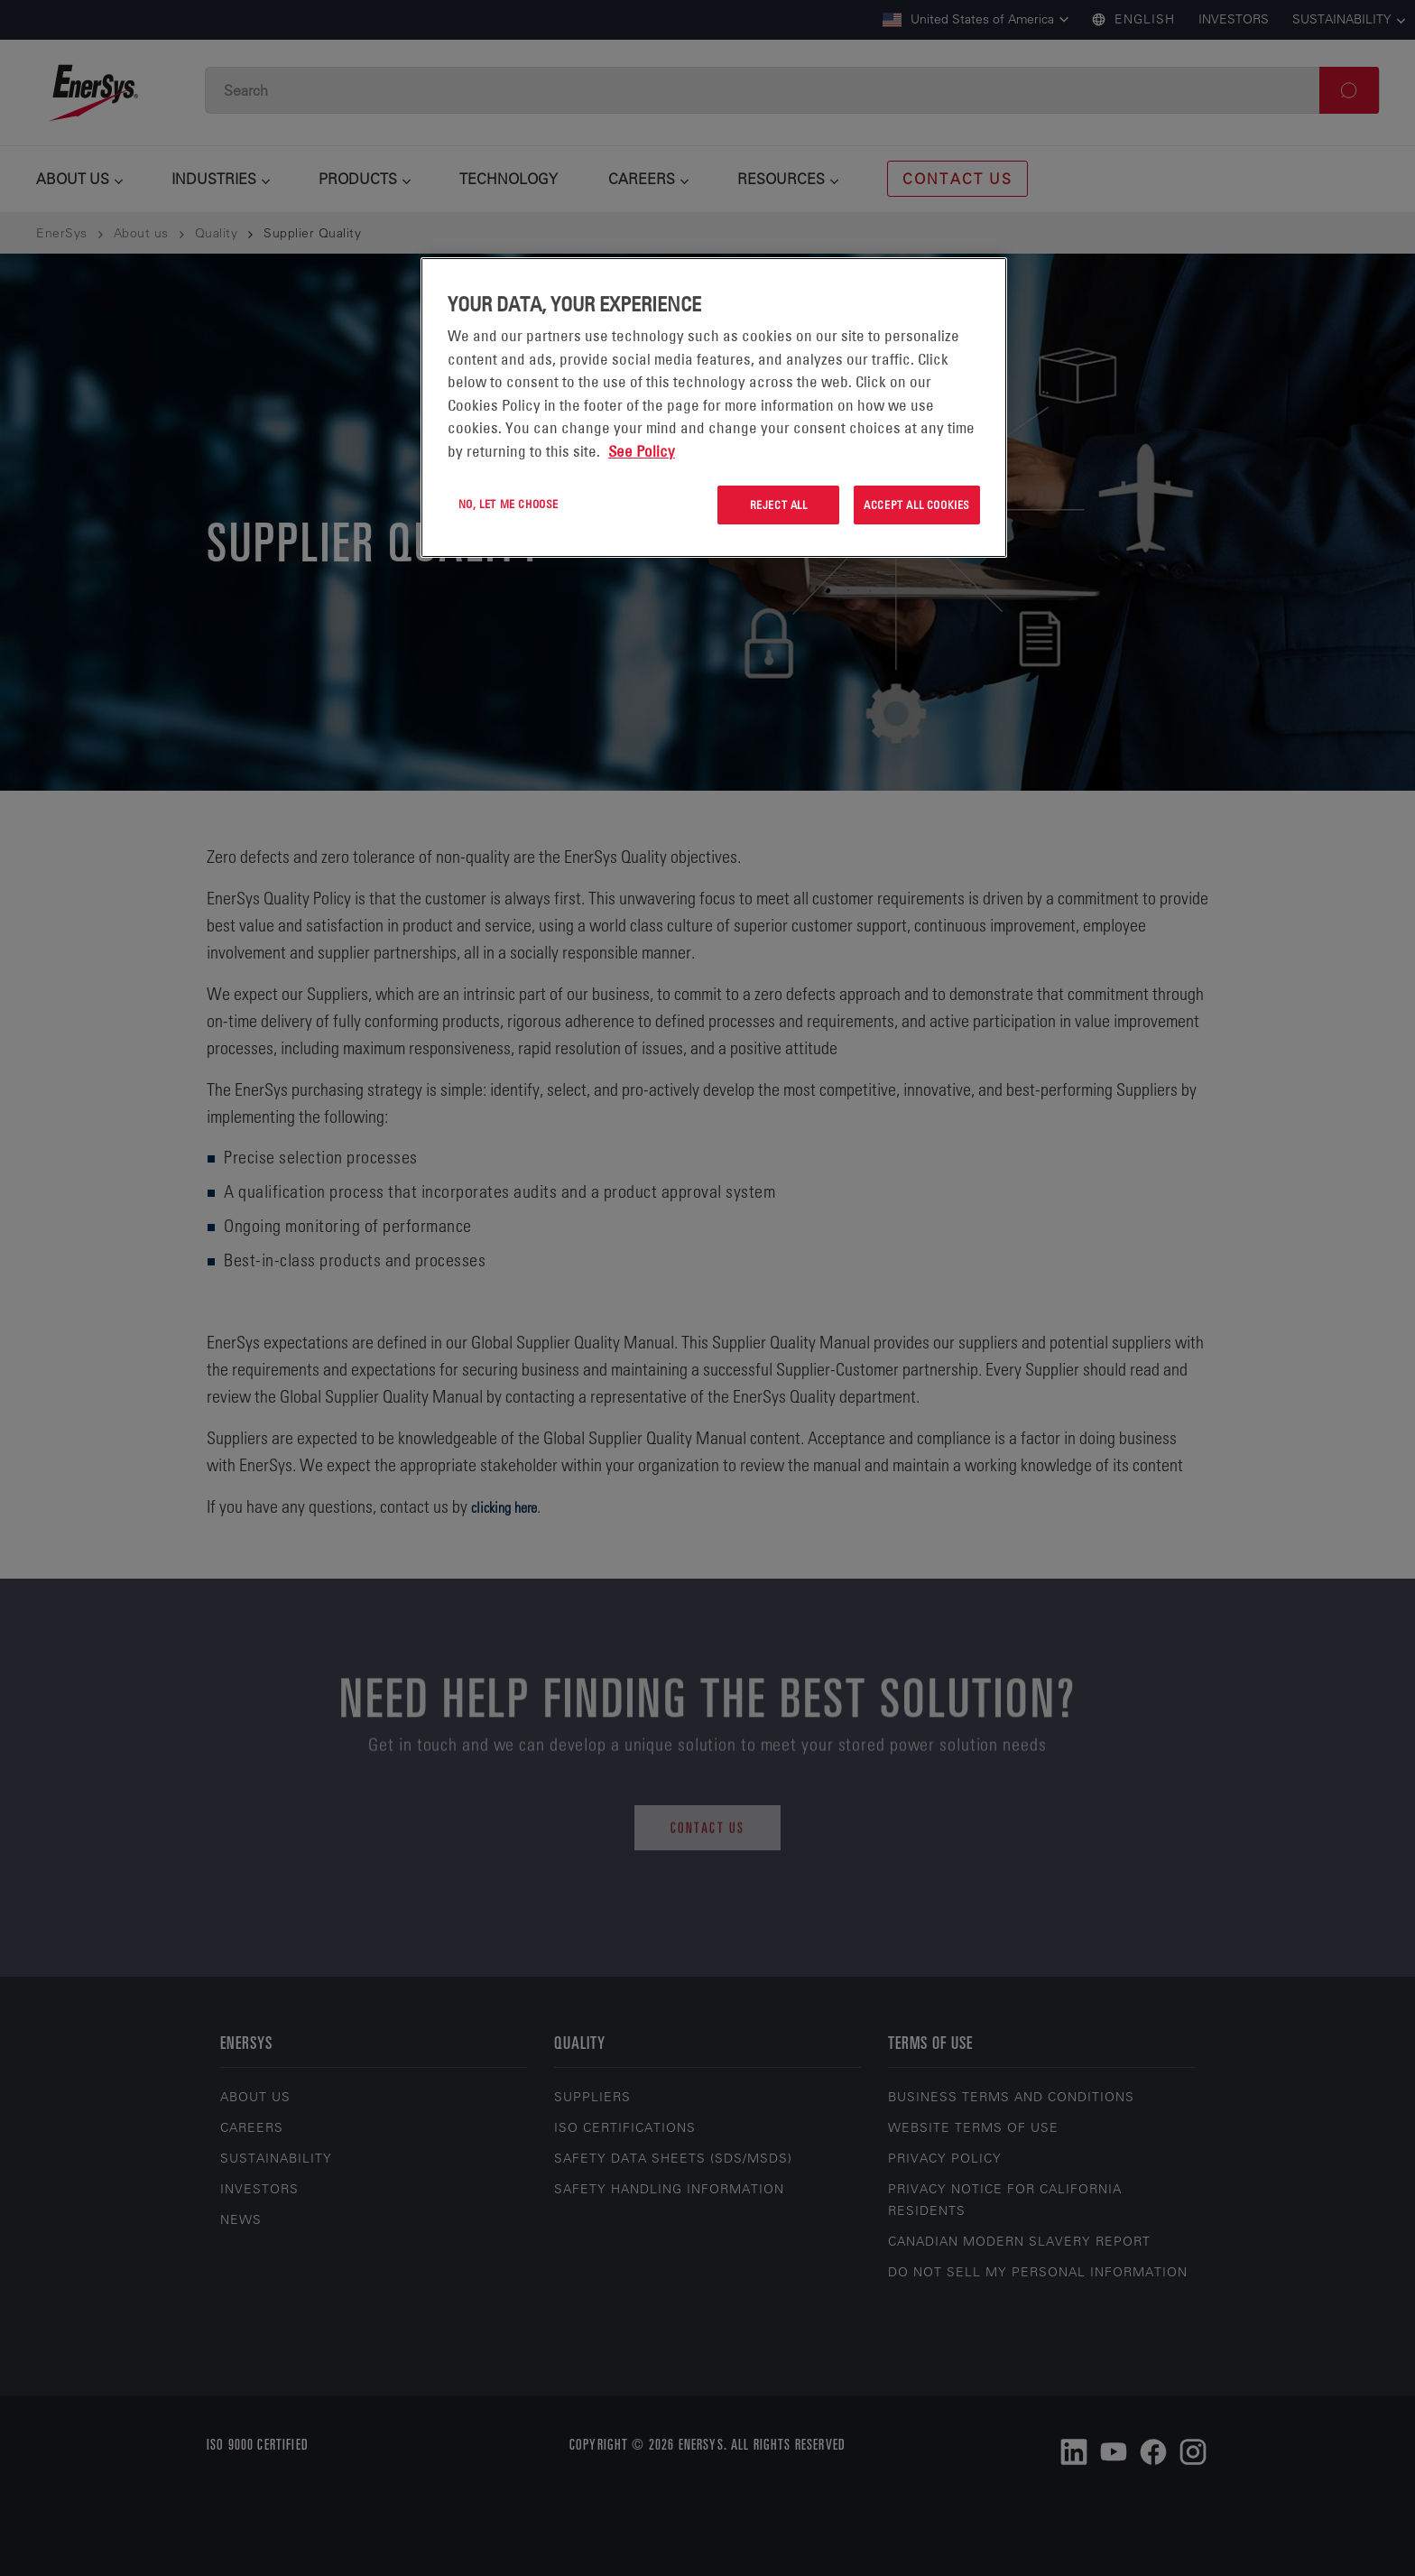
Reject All (779, 504)
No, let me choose (508, 503)
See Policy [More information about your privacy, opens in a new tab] (641, 451)
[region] (714, 407)
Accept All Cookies (917, 504)
